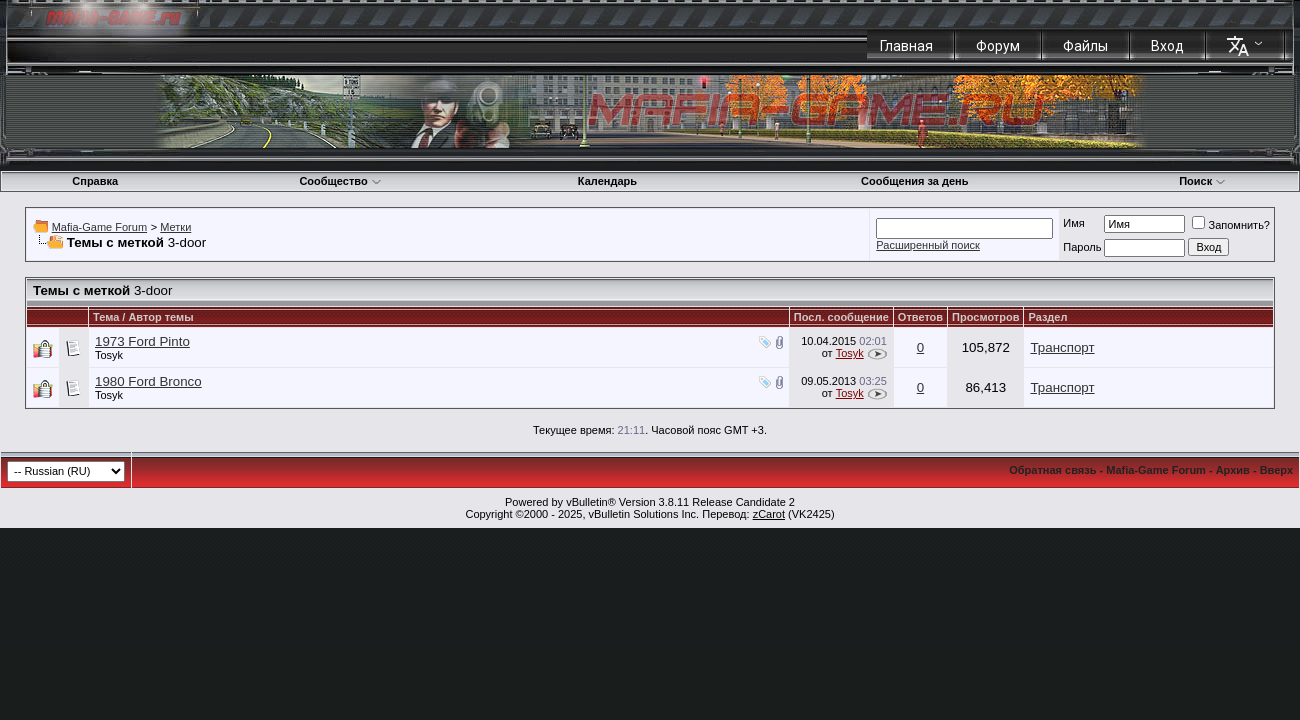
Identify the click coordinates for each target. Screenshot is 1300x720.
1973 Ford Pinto (142, 341)
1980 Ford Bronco (148, 381)
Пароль (1082, 247)
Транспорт (1062, 347)
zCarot (769, 514)
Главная (906, 46)
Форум (998, 46)
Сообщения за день (914, 181)
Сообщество (340, 181)
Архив (1233, 470)
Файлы (1085, 46)
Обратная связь (1052, 470)
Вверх (1276, 470)
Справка (95, 181)
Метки (175, 227)
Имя (1073, 223)
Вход (1167, 46)
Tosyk (109, 355)
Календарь (607, 181)
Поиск (1202, 181)
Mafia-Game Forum (99, 227)
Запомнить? (1231, 225)
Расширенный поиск (928, 245)
